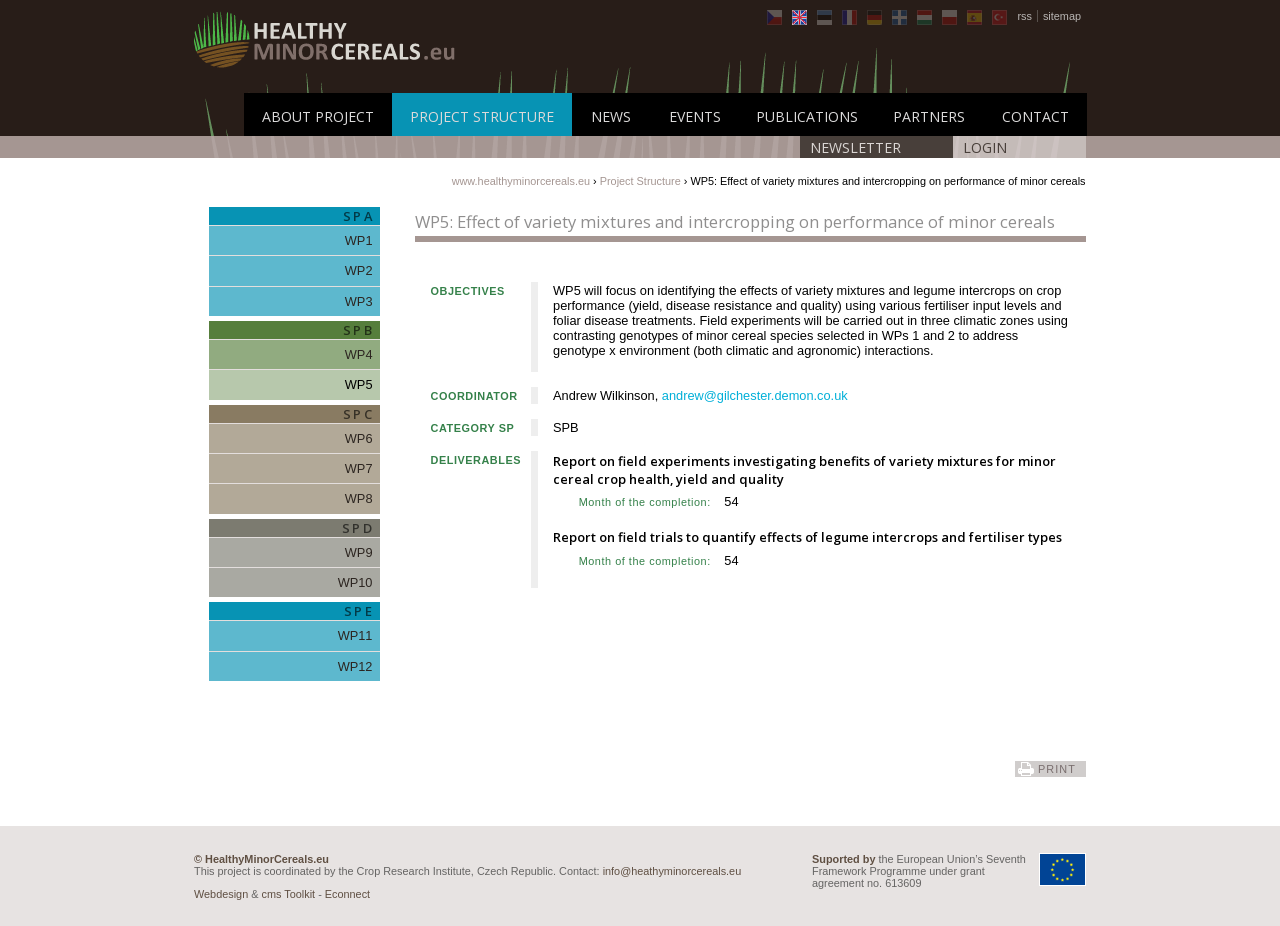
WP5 (359, 384)
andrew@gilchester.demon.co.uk (755, 395)
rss (1024, 16)
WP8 (359, 498)
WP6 (359, 438)
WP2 (359, 270)
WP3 (359, 301)
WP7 (359, 468)
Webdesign (221, 894)
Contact (1035, 116)
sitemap (1062, 16)
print (1057, 769)
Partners (929, 116)
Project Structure (482, 116)
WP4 (359, 354)
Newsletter (855, 147)
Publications (807, 116)
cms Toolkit (289, 894)
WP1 (359, 240)
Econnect (347, 894)
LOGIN (985, 147)
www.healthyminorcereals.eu (521, 181)
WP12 (355, 666)
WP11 (355, 635)
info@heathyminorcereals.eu (672, 871)
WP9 (359, 552)
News (611, 116)
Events (695, 116)
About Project (318, 116)
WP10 (355, 582)
